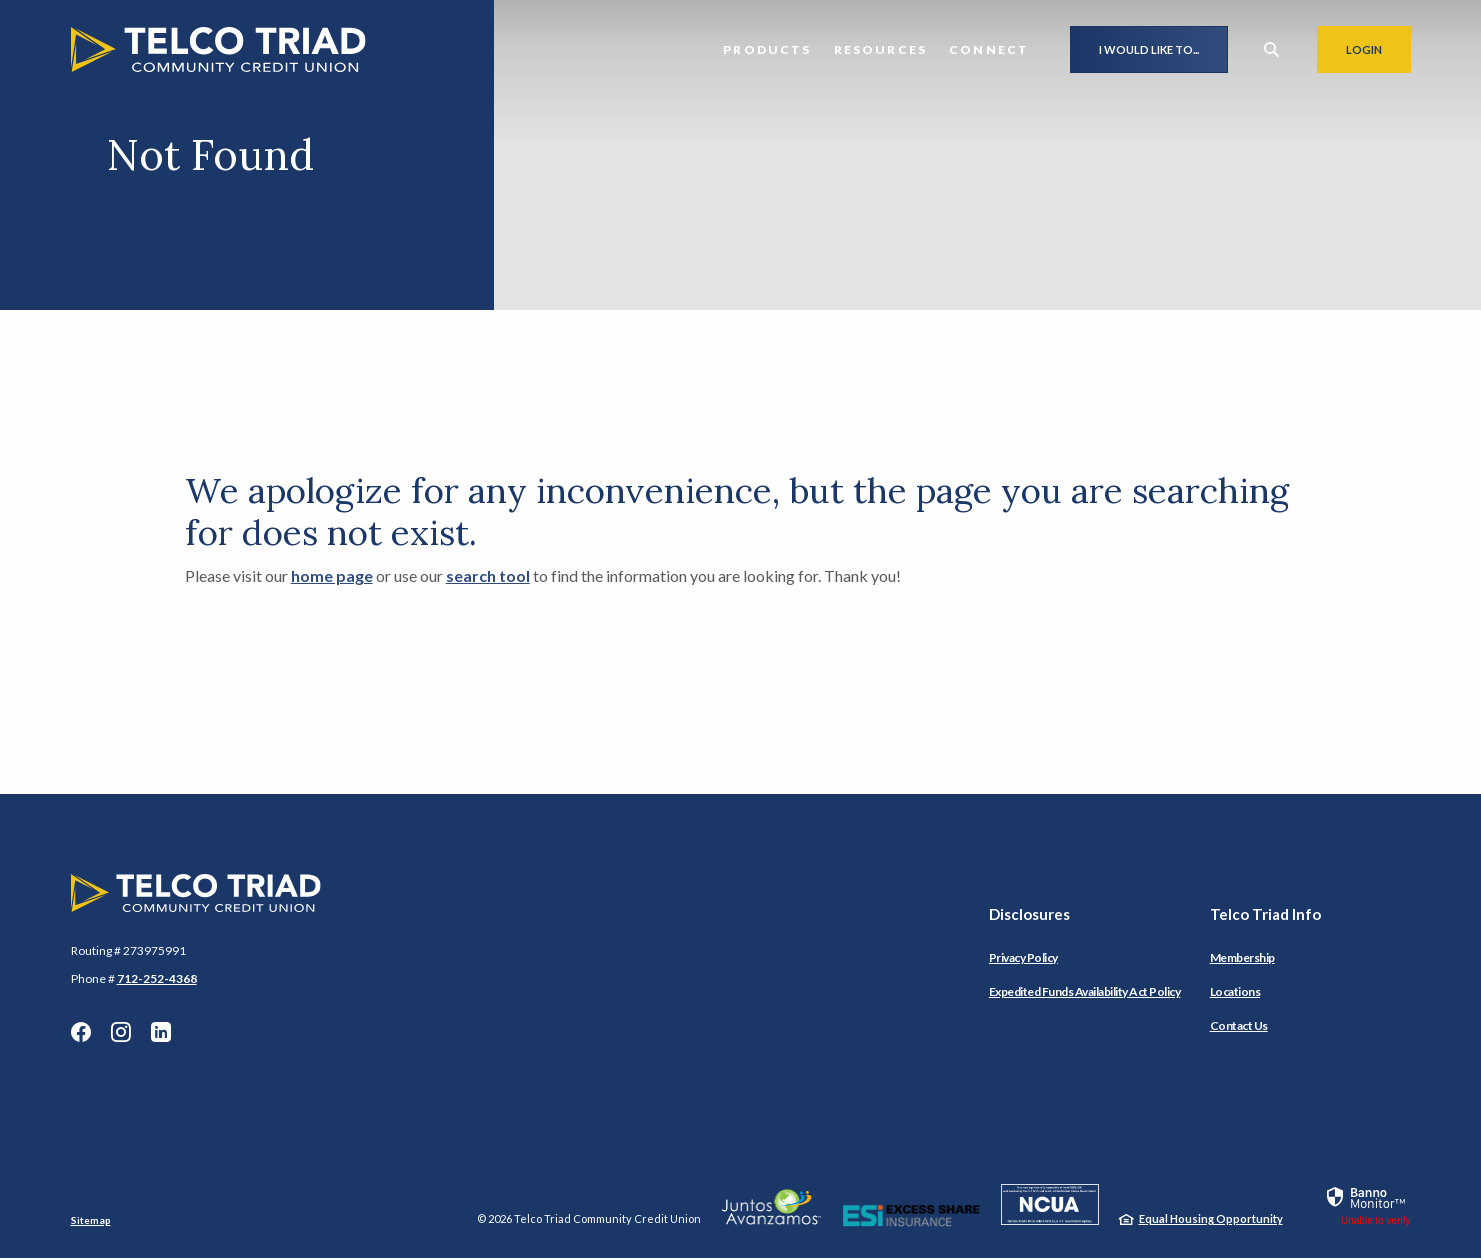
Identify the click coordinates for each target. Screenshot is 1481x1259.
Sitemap (91, 1220)
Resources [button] (881, 49)
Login (1378, 49)
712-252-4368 (157, 978)
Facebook (81, 1032)
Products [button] (767, 49)
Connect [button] (989, 49)
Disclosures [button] (1029, 914)
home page (332, 575)
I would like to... (1149, 49)
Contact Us (1239, 1025)
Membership (1242, 957)
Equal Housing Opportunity (1211, 1218)
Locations (1235, 991)
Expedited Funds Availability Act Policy (1085, 991)
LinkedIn (161, 1032)
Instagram (121, 1032)
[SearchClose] (1272, 49)
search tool (488, 575)
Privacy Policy (1023, 957)
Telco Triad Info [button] (1265, 914)
